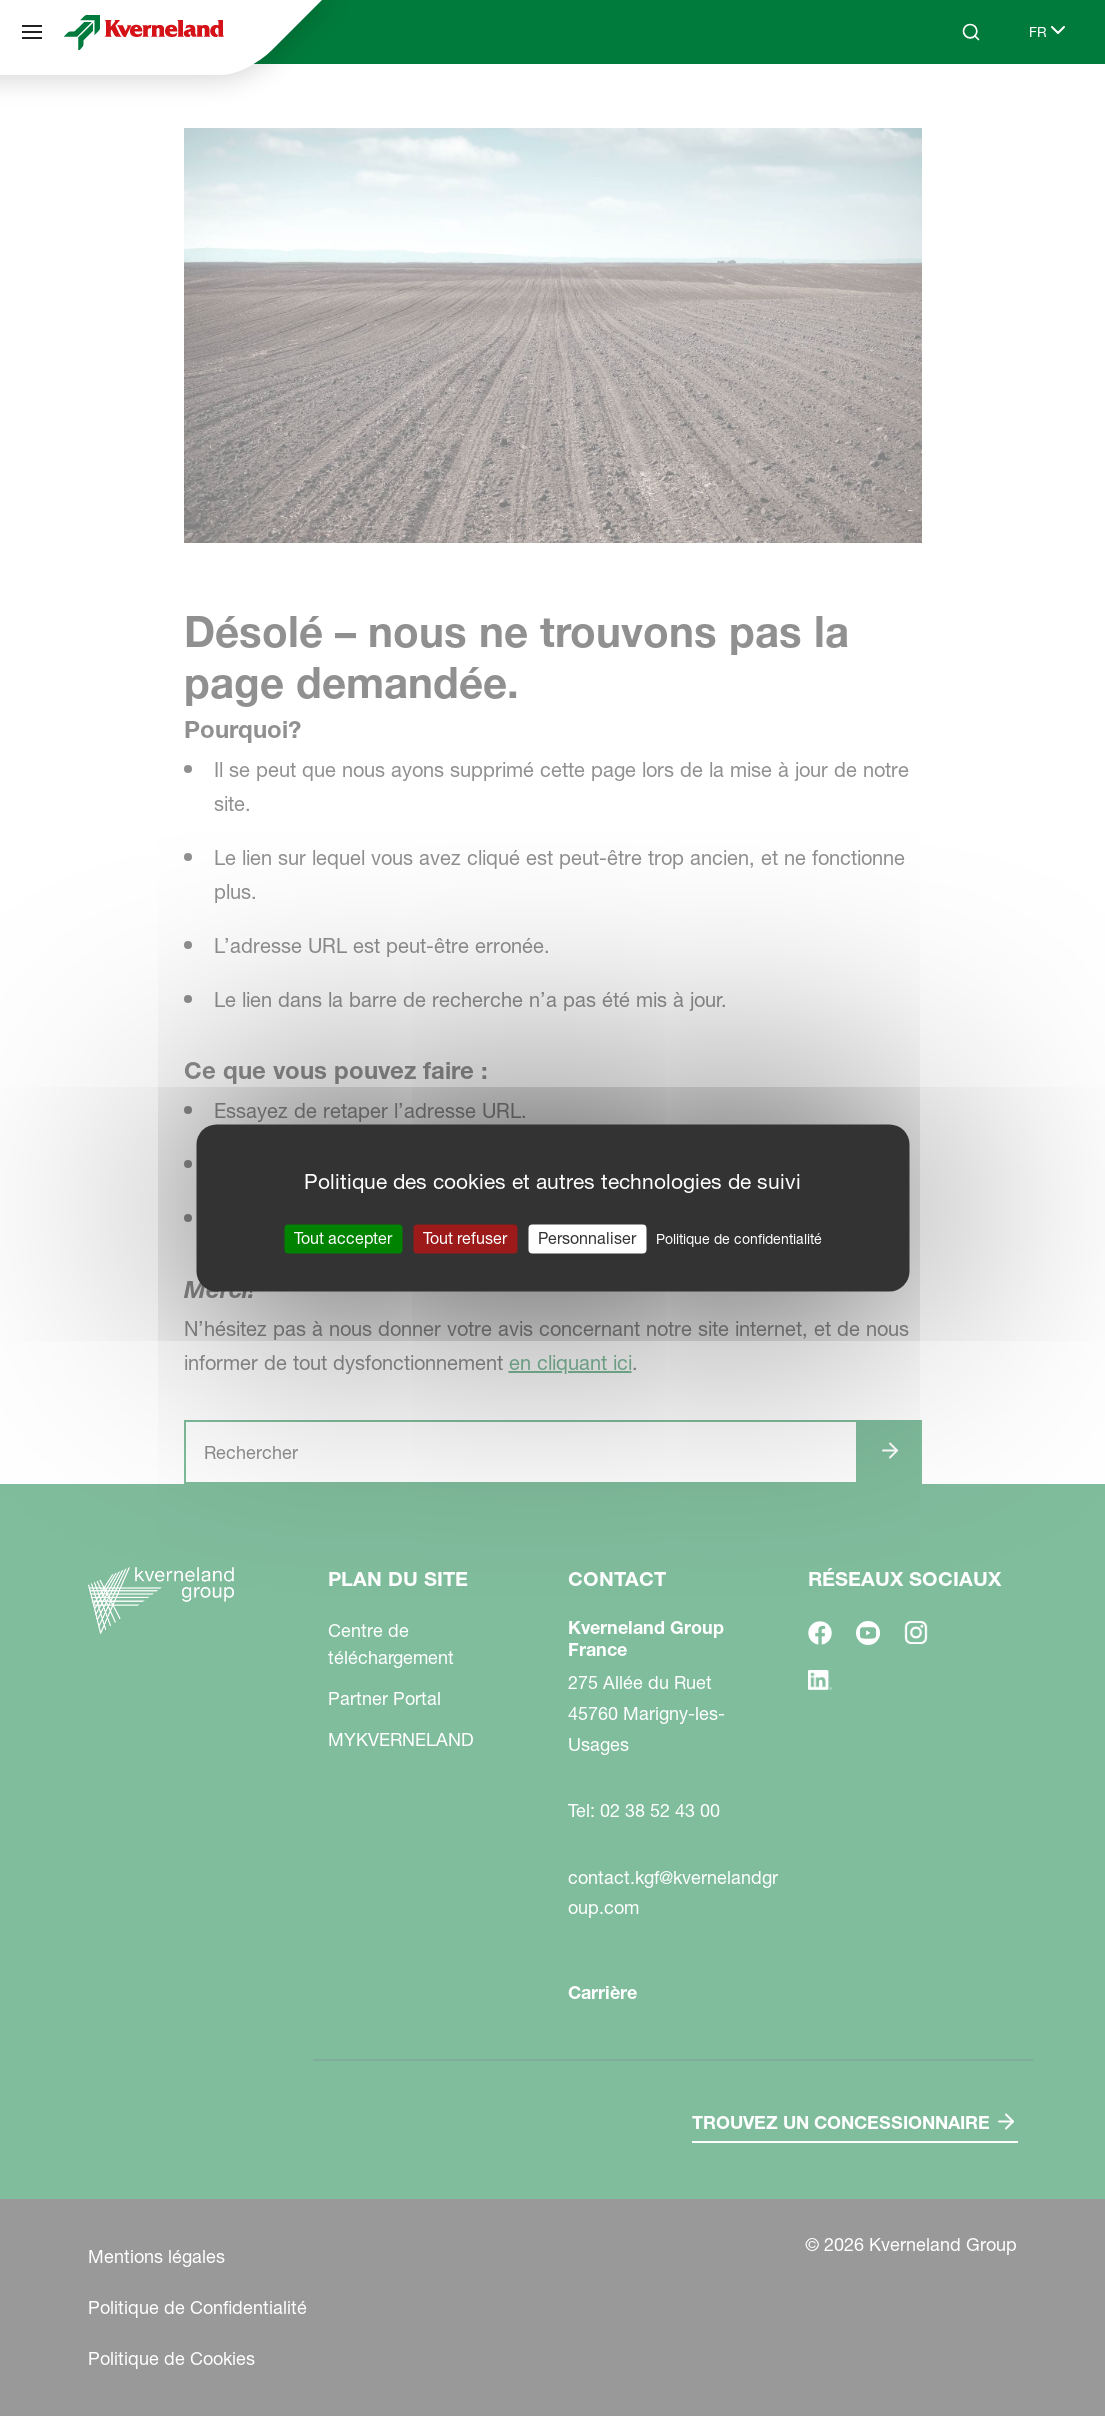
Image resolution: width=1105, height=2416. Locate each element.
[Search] (971, 32)
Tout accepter (343, 1238)
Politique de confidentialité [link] (739, 1239)
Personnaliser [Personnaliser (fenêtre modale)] (587, 1238)
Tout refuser (465, 1238)
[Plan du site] (32, 32)
